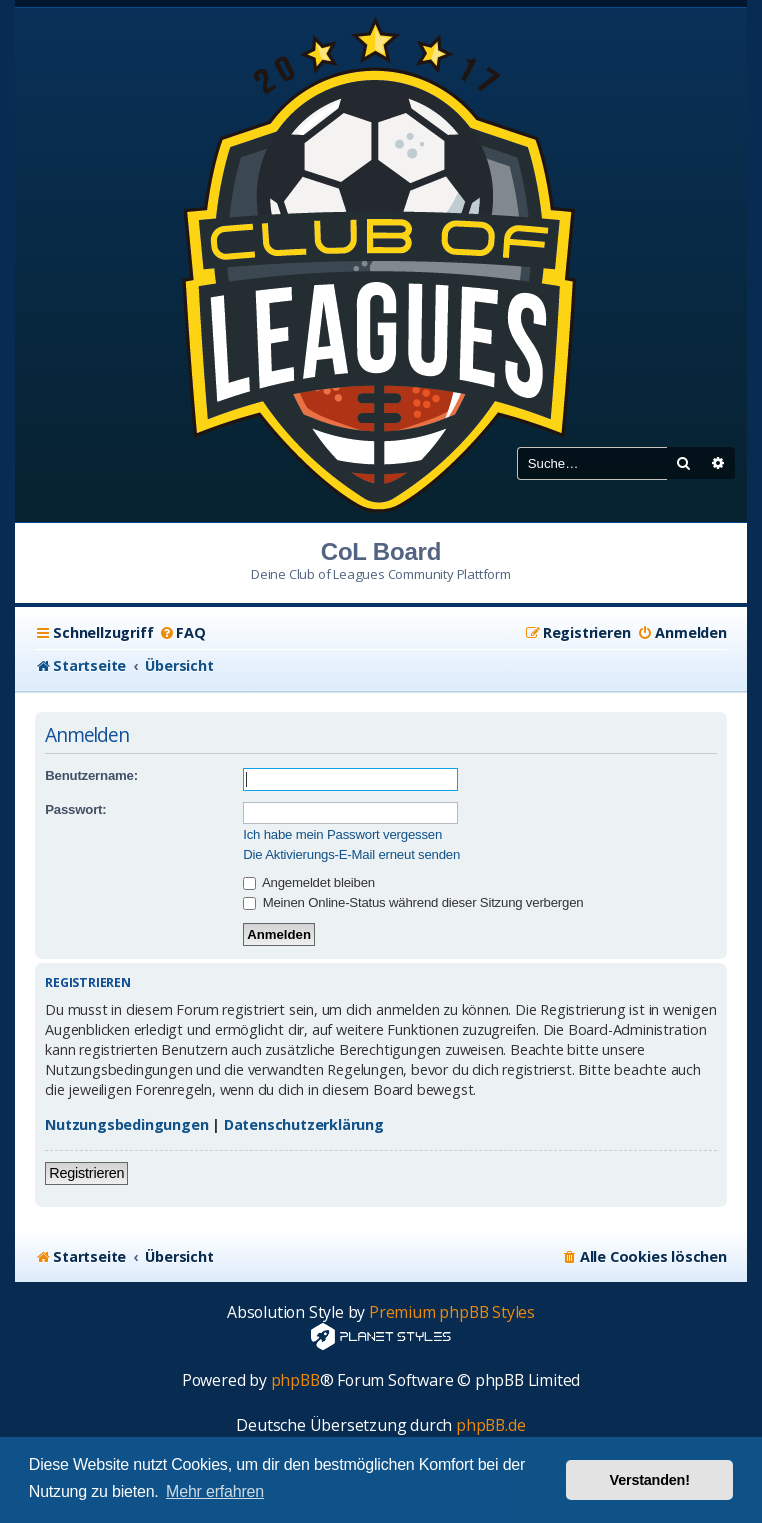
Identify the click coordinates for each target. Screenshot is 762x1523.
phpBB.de (490, 1425)
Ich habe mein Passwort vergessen (342, 834)
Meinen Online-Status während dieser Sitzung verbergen (413, 902)
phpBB (295, 1380)
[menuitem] (181, 633)
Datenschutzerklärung (304, 1124)
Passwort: (75, 809)
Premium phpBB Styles (452, 1312)
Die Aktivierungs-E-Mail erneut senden (351, 854)
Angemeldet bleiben (309, 882)
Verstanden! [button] (650, 1480)
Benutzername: (91, 775)
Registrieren (86, 1173)
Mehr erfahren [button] (215, 1491)
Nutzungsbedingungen (126, 1124)
